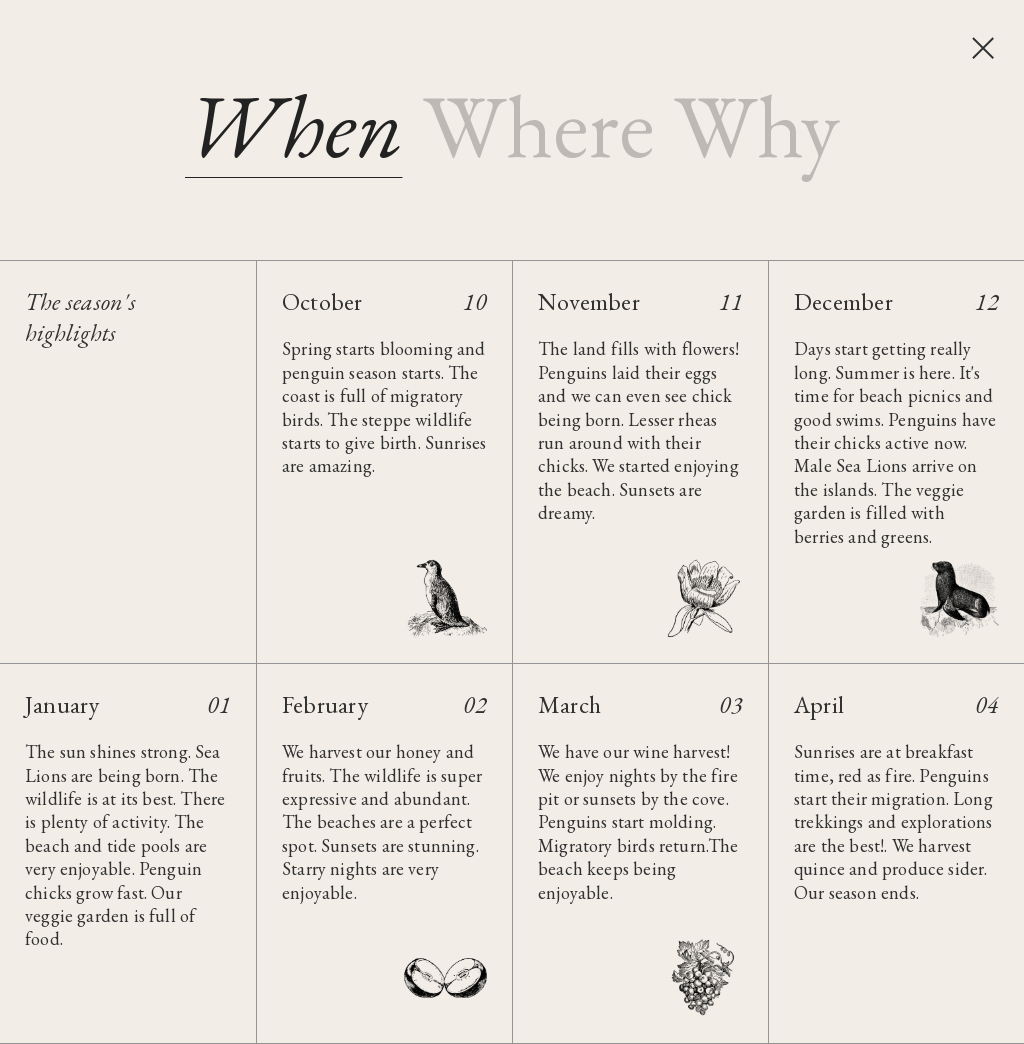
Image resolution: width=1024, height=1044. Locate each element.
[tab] (294, 125)
